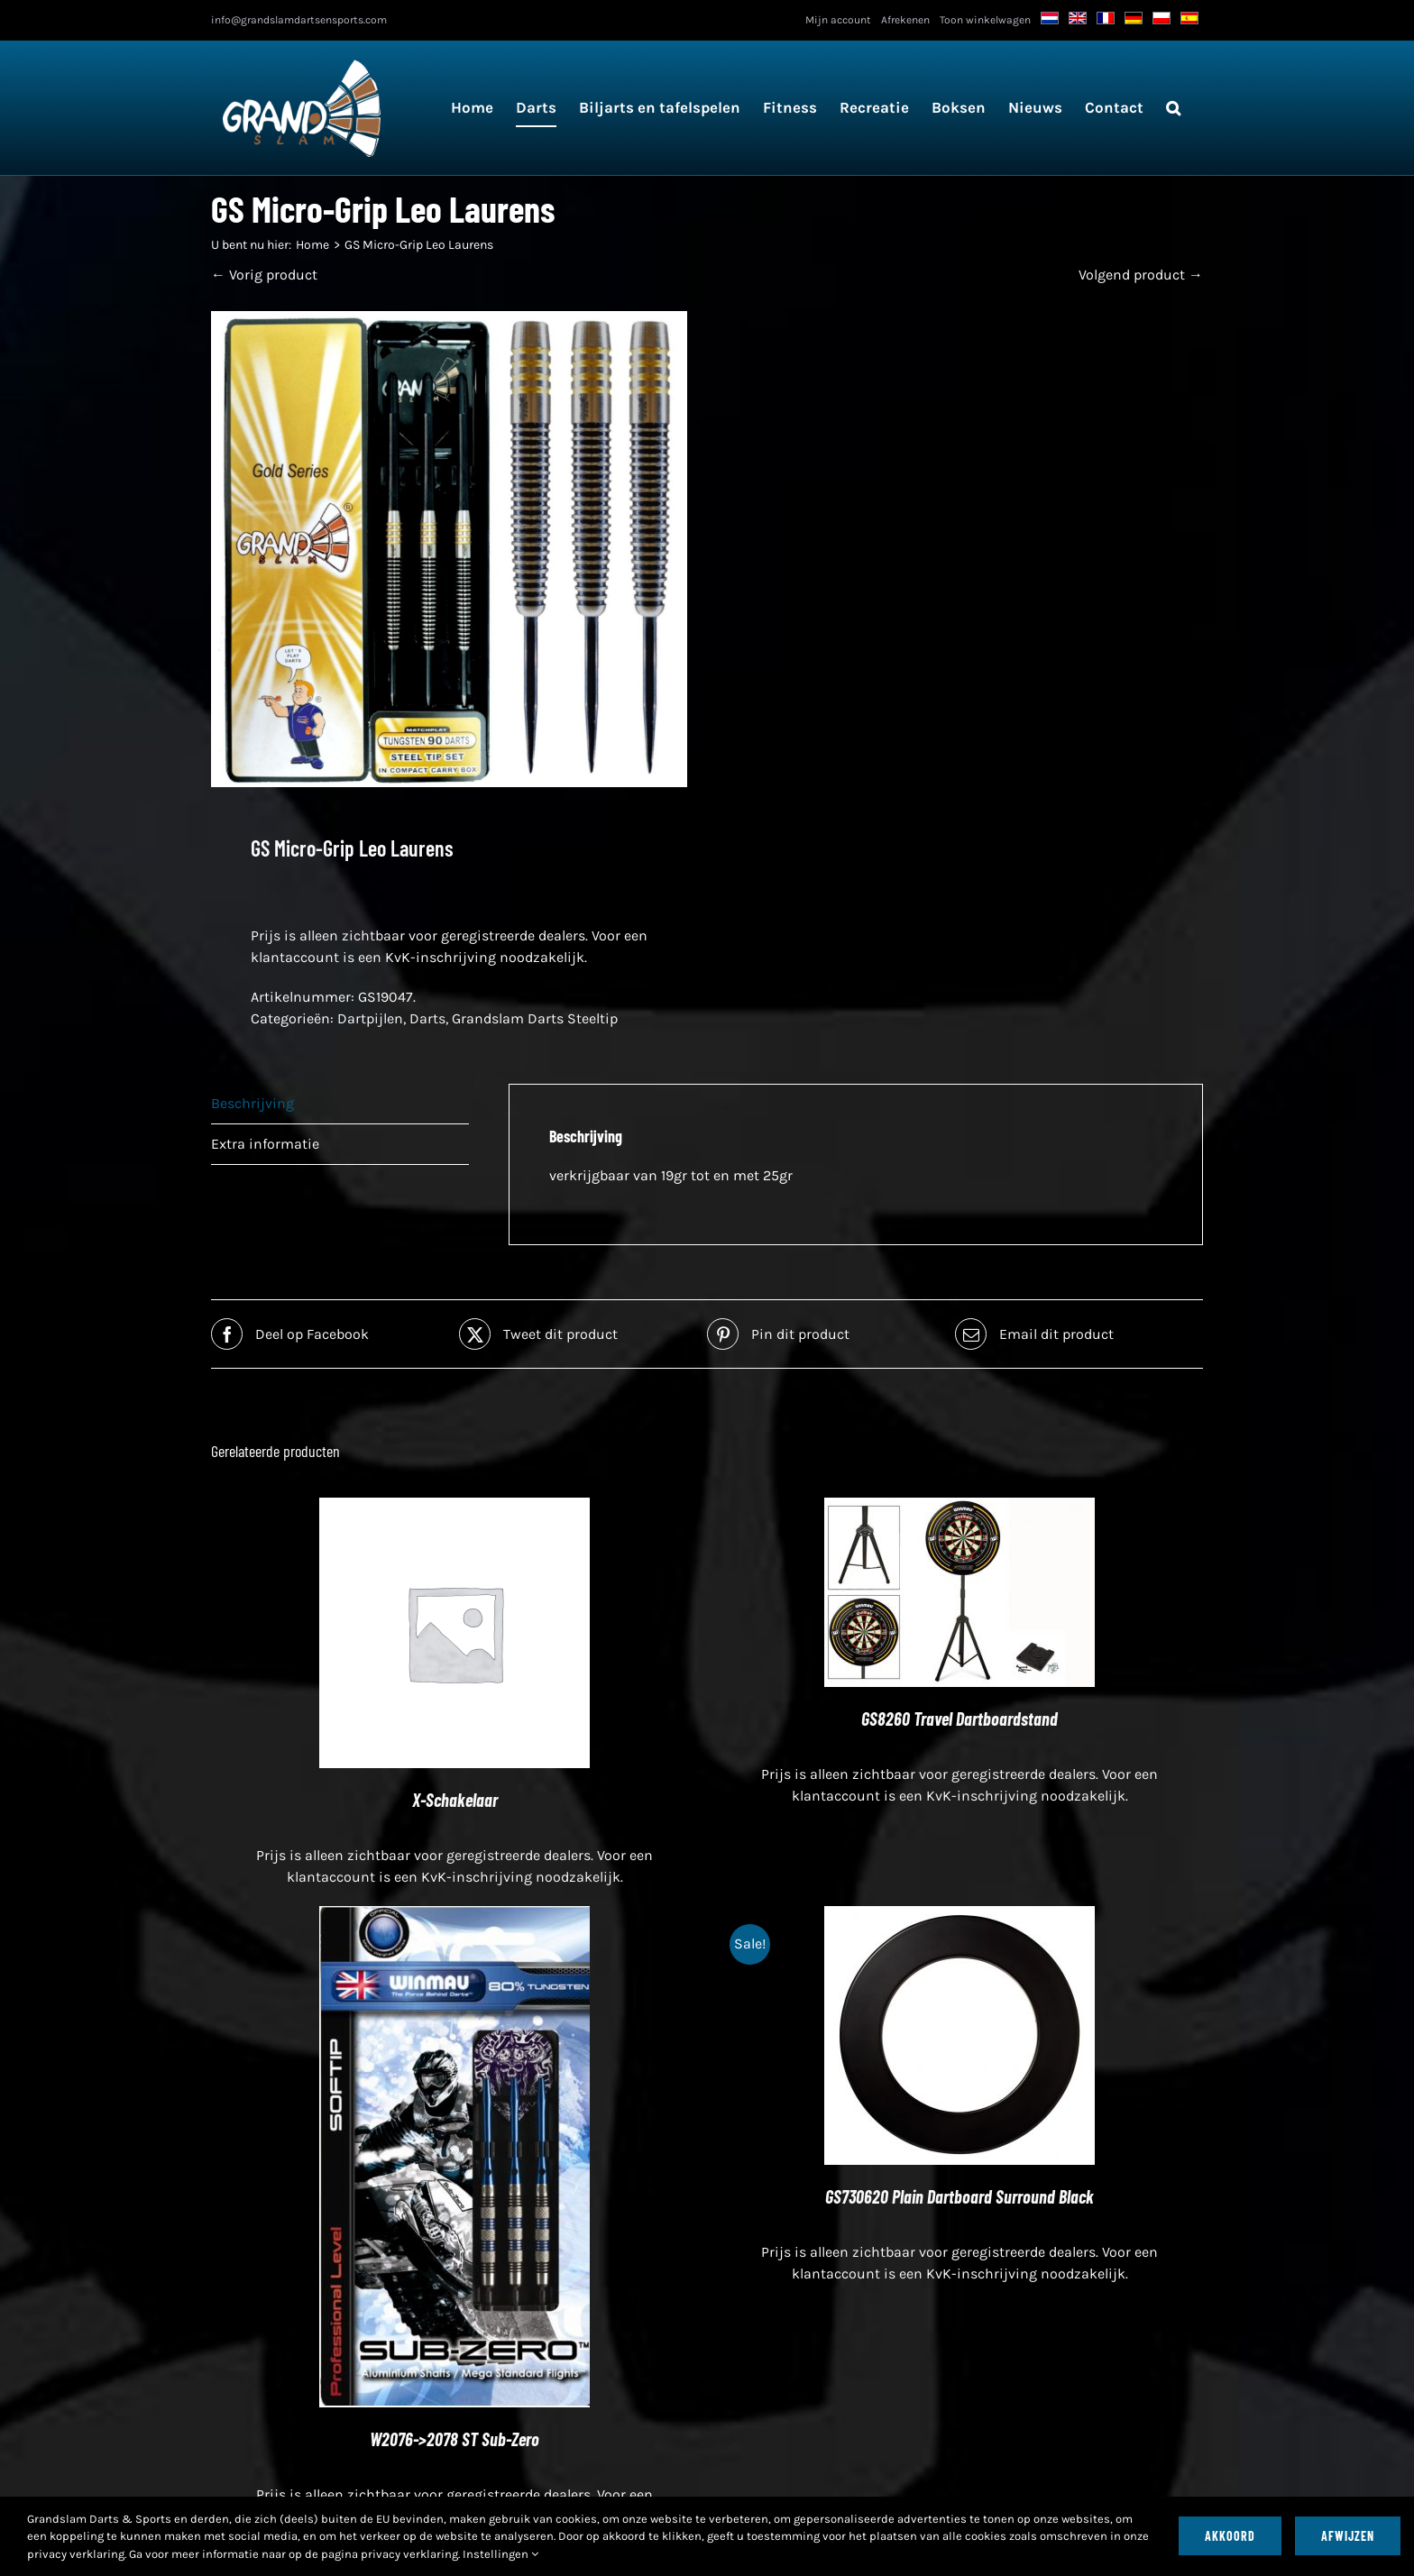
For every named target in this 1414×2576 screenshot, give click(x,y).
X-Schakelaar (455, 1800)
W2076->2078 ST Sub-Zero (454, 2439)
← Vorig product (264, 274)
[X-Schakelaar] (454, 1508)
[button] (1173, 108)
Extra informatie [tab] (265, 1143)
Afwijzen (1347, 2536)
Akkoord (1230, 2536)
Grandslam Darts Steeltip (535, 1018)
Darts (427, 1018)
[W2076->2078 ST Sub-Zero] (454, 1916)
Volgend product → (1141, 274)
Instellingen (500, 2554)
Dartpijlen (370, 1018)
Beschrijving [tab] (252, 1103)
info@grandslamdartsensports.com (299, 20)
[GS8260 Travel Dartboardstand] (959, 1508)
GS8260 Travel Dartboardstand (959, 1718)
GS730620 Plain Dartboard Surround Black (959, 2196)
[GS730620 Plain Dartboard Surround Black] (959, 1916)
